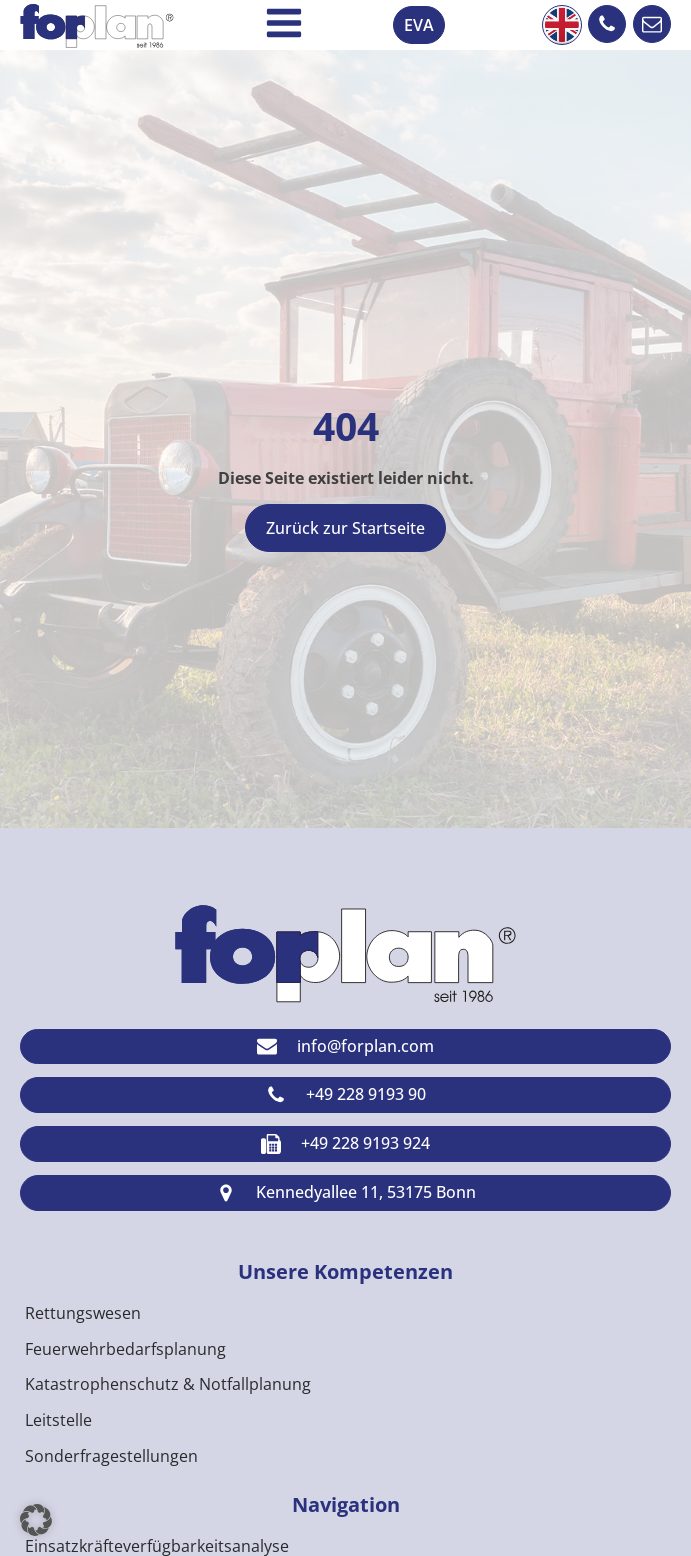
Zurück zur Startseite (345, 528)
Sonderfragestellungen (111, 1456)
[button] (607, 24)
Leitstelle (58, 1420)
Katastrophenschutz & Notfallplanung (168, 1384)
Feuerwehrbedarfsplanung (125, 1349)
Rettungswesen (83, 1313)
